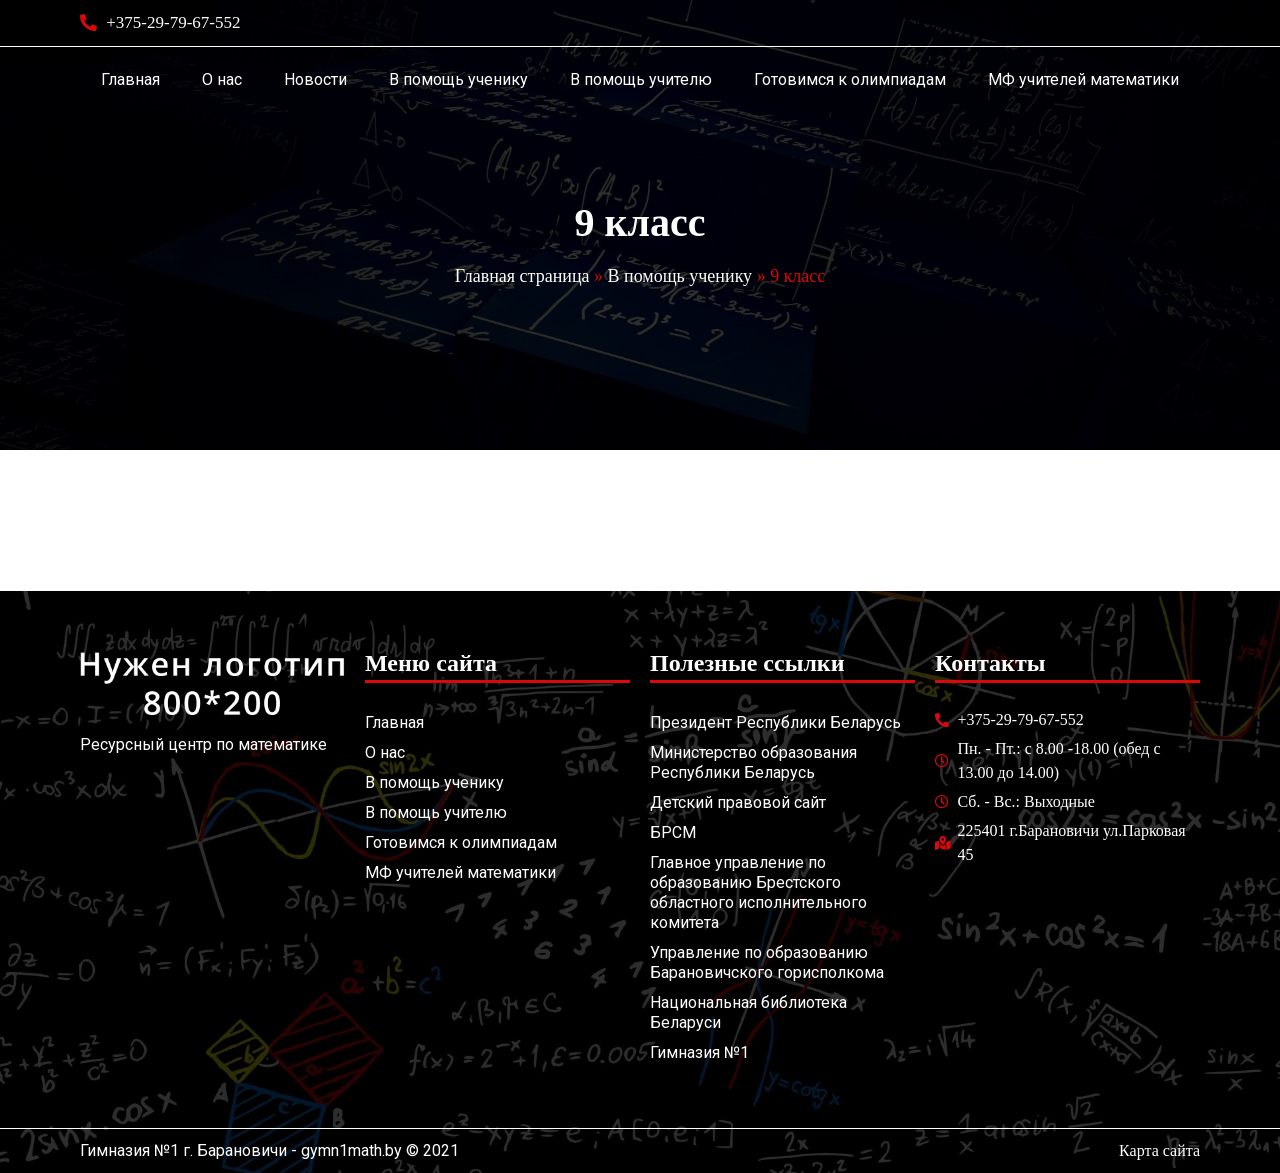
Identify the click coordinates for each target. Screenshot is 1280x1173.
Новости (315, 79)
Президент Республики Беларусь (775, 722)
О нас (222, 79)
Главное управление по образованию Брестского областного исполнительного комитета (758, 892)
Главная (130, 79)
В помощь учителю (641, 79)
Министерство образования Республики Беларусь (753, 762)
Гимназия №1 (699, 1052)
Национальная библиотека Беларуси (748, 1012)
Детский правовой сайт (738, 802)
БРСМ (673, 832)
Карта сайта (1159, 1150)
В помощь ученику (458, 79)
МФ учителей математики (1083, 79)
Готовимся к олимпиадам (850, 79)
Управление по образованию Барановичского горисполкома (767, 962)
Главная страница (522, 276)
